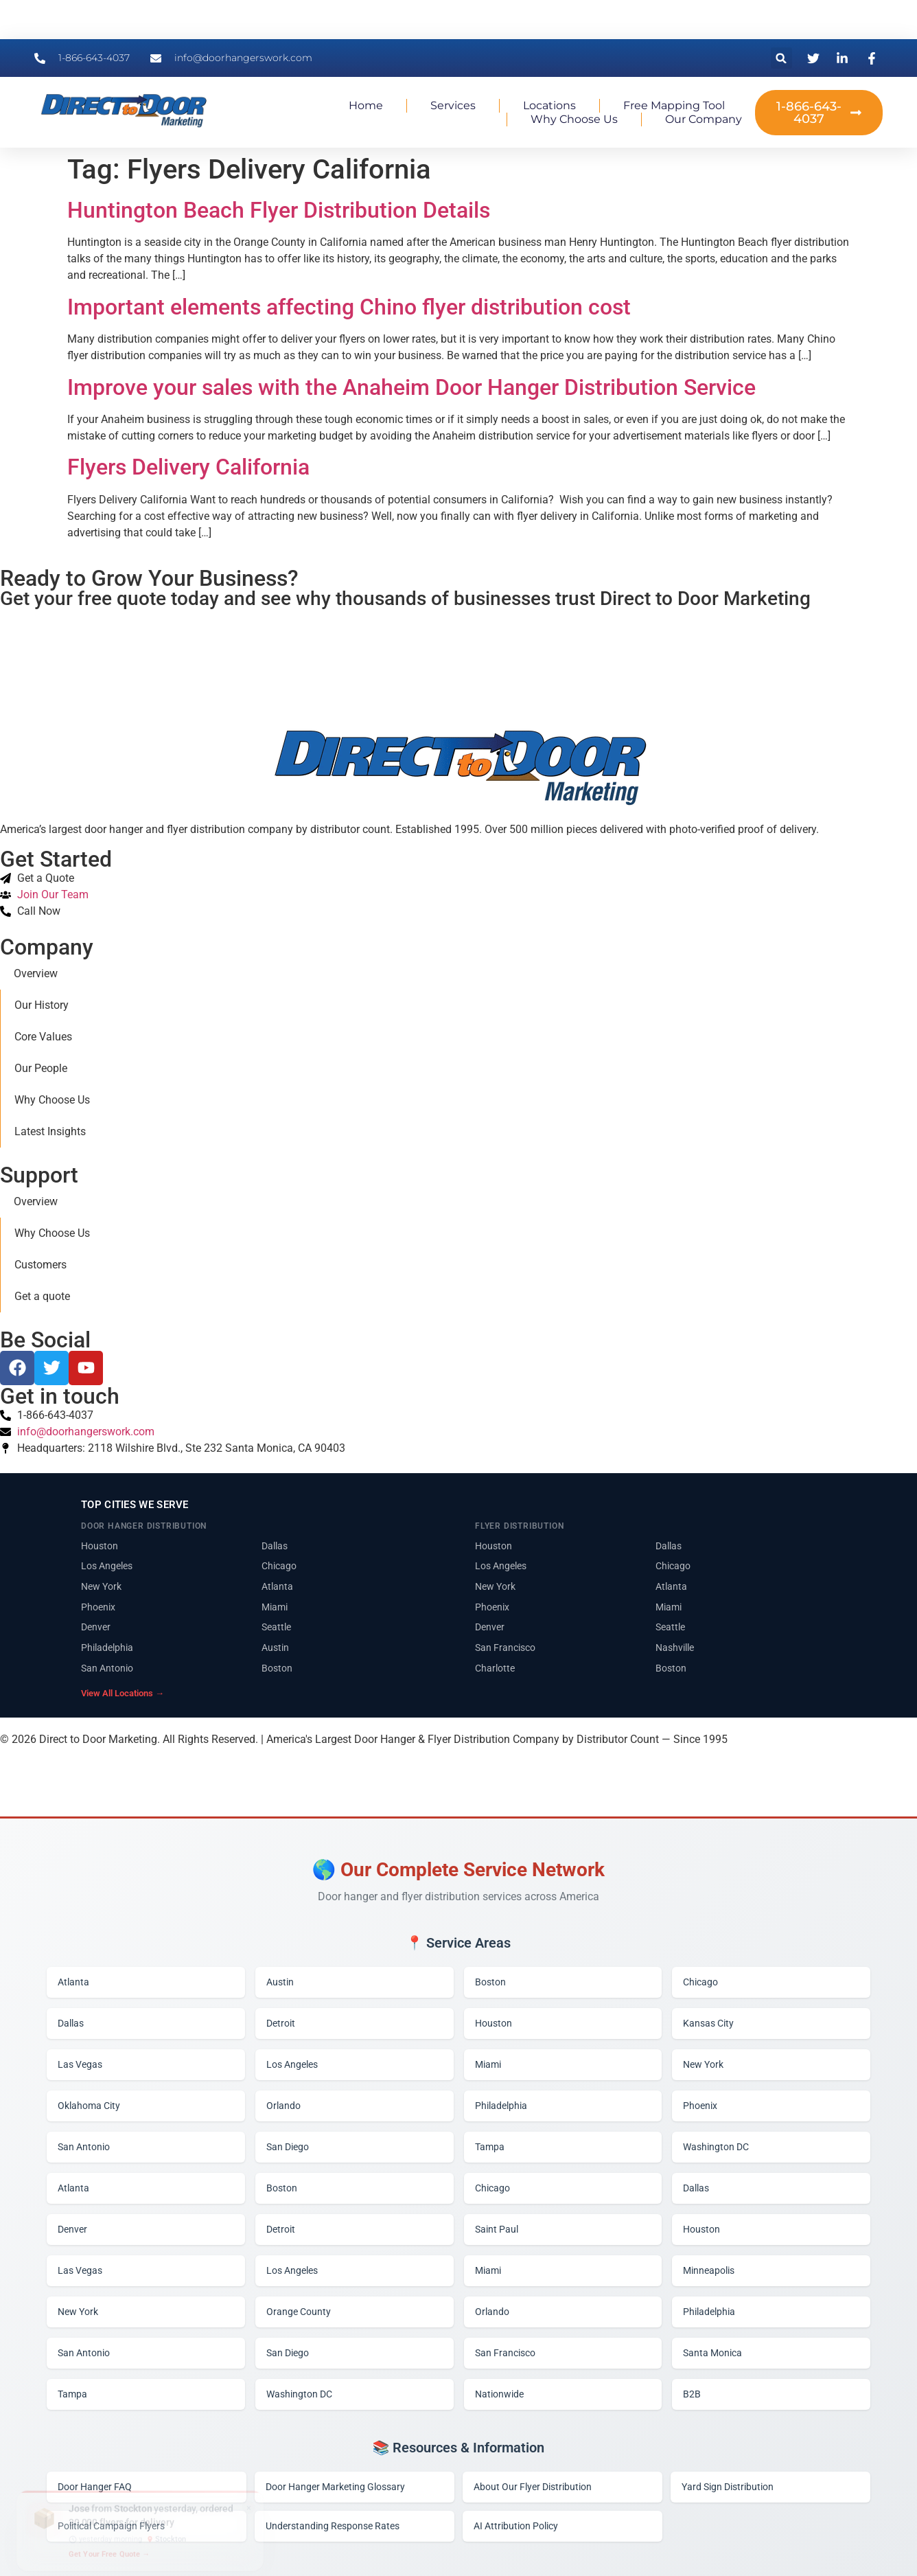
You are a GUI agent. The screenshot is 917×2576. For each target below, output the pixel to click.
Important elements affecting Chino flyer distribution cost (349, 307)
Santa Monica (712, 2352)
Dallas (275, 1545)
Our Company (703, 119)
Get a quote (42, 1296)
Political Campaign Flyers (111, 2525)
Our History (41, 1005)
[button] (781, 58)
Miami (275, 1607)
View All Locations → (122, 1693)
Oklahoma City (89, 2105)
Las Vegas (80, 2064)
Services (453, 105)
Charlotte (495, 1668)
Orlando (283, 2105)
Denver (96, 1626)
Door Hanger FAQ (95, 2486)
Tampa (489, 2146)
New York (101, 1586)
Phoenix (98, 1607)
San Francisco (505, 1647)
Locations (549, 105)
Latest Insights (50, 1131)
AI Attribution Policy (516, 2525)
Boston (277, 1668)
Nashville (674, 1647)
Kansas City (708, 2023)
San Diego (287, 2146)
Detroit (280, 2023)
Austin (275, 1647)
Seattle (276, 1626)
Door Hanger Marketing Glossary (335, 2486)
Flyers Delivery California (188, 467)
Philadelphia (107, 1647)
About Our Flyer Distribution (533, 2486)
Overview (36, 973)
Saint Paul (496, 2229)
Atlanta (277, 1586)
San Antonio (107, 1668)
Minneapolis (708, 2270)
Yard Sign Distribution (728, 2486)
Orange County (298, 2311)
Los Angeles (106, 1565)
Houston (99, 1545)
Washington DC (716, 2146)
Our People (40, 1068)
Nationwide (499, 2394)
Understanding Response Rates (332, 2525)
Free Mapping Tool (674, 105)
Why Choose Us (574, 119)
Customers (40, 1264)
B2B (692, 2394)
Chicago (279, 1565)
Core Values (43, 1036)
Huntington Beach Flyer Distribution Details (278, 210)
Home (366, 105)
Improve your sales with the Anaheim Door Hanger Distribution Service (411, 387)
